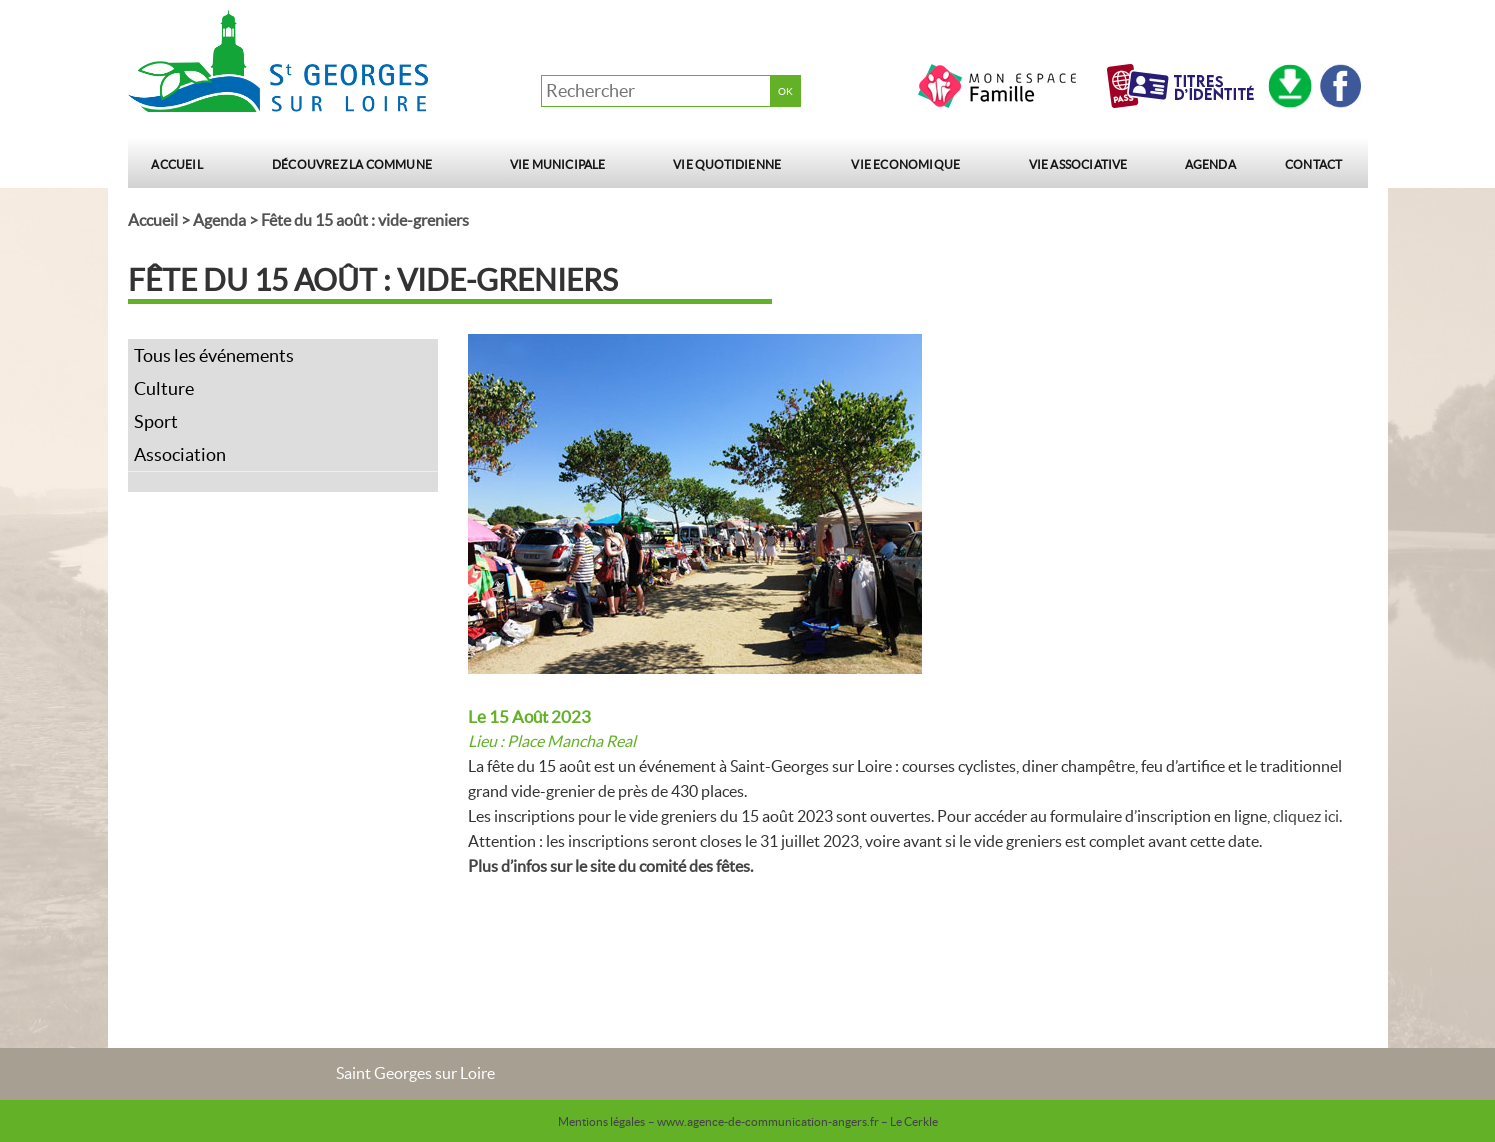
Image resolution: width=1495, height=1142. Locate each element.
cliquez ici (1306, 816)
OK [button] (785, 91)
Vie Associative (1078, 164)
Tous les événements (214, 355)
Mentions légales (601, 1121)
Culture (164, 388)
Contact (1313, 164)
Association (180, 454)
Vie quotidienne (727, 164)
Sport (156, 421)
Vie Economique (905, 164)
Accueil (176, 164)
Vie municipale (558, 164)
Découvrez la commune (352, 164)
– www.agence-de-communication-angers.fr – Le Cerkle (793, 1121)
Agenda (1210, 164)
